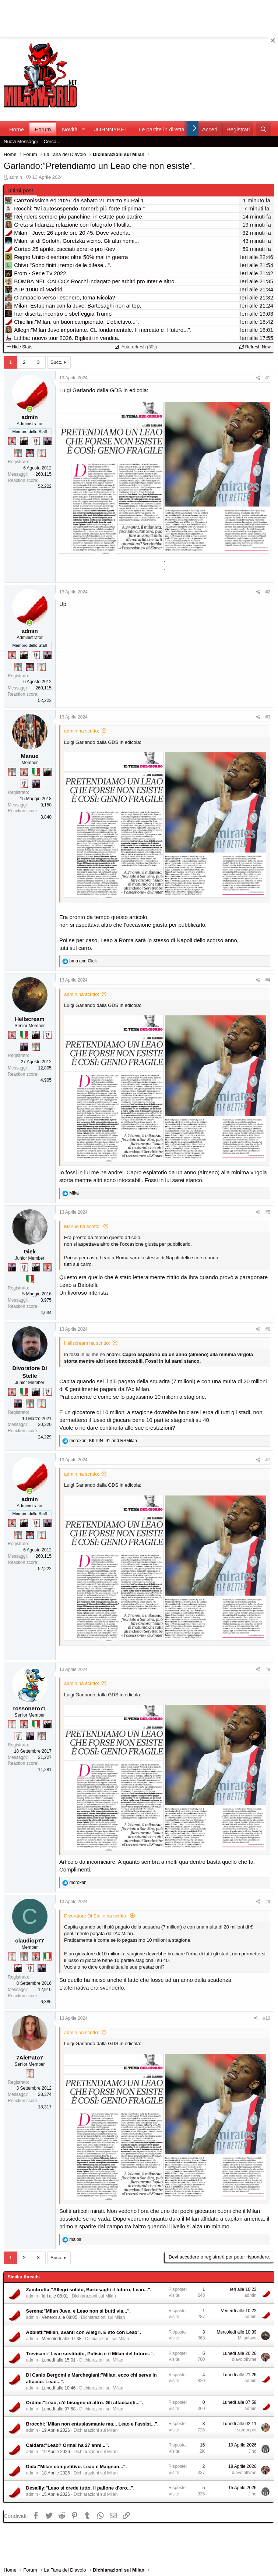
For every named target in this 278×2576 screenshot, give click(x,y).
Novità (70, 129)
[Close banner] (273, 40)
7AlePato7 (29, 2057)
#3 (267, 717)
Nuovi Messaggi (21, 141)
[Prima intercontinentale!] (42, 453)
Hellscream (29, 1019)
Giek (30, 1251)
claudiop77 (29, 1940)
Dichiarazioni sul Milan (94, 2296)
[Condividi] (258, 378)
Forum (43, 129)
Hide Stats (19, 347)
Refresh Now (255, 347)
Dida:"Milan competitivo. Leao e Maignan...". (76, 2466)
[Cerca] (263, 129)
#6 (267, 1329)
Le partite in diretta (161, 129)
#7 (267, 1459)
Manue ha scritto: (82, 1226)
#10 (266, 2018)
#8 (267, 1669)
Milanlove (247, 2338)
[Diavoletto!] (12, 441)
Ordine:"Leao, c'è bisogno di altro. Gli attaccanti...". (84, 2402)
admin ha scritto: (81, 731)
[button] (83, 129)
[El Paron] (24, 441)
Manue (30, 756)
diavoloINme (244, 2359)
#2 (267, 592)
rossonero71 (29, 1708)
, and (103, 1440)
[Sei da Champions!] (36, 441)
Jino (252, 2451)
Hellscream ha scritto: (87, 1343)
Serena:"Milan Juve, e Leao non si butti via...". (78, 2311)
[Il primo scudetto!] (36, 772)
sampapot (247, 2430)
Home (16, 129)
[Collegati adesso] (29, 409)
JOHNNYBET (111, 129)
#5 (267, 1212)
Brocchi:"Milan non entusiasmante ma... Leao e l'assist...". (92, 2424)
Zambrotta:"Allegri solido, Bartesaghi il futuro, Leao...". (89, 2289)
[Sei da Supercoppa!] (18, 453)
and (83, 961)
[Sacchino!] (30, 453)
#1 (267, 377)
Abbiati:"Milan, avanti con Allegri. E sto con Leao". (83, 2332)
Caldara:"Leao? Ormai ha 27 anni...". (67, 2445)
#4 (267, 980)
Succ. (56, 362)
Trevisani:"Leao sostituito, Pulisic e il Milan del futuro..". (90, 2353)
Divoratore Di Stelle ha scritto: (95, 1916)
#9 (267, 1901)
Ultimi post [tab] (20, 190)
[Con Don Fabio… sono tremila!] (47, 441)
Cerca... (52, 141)
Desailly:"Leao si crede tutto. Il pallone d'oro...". (80, 2488)
